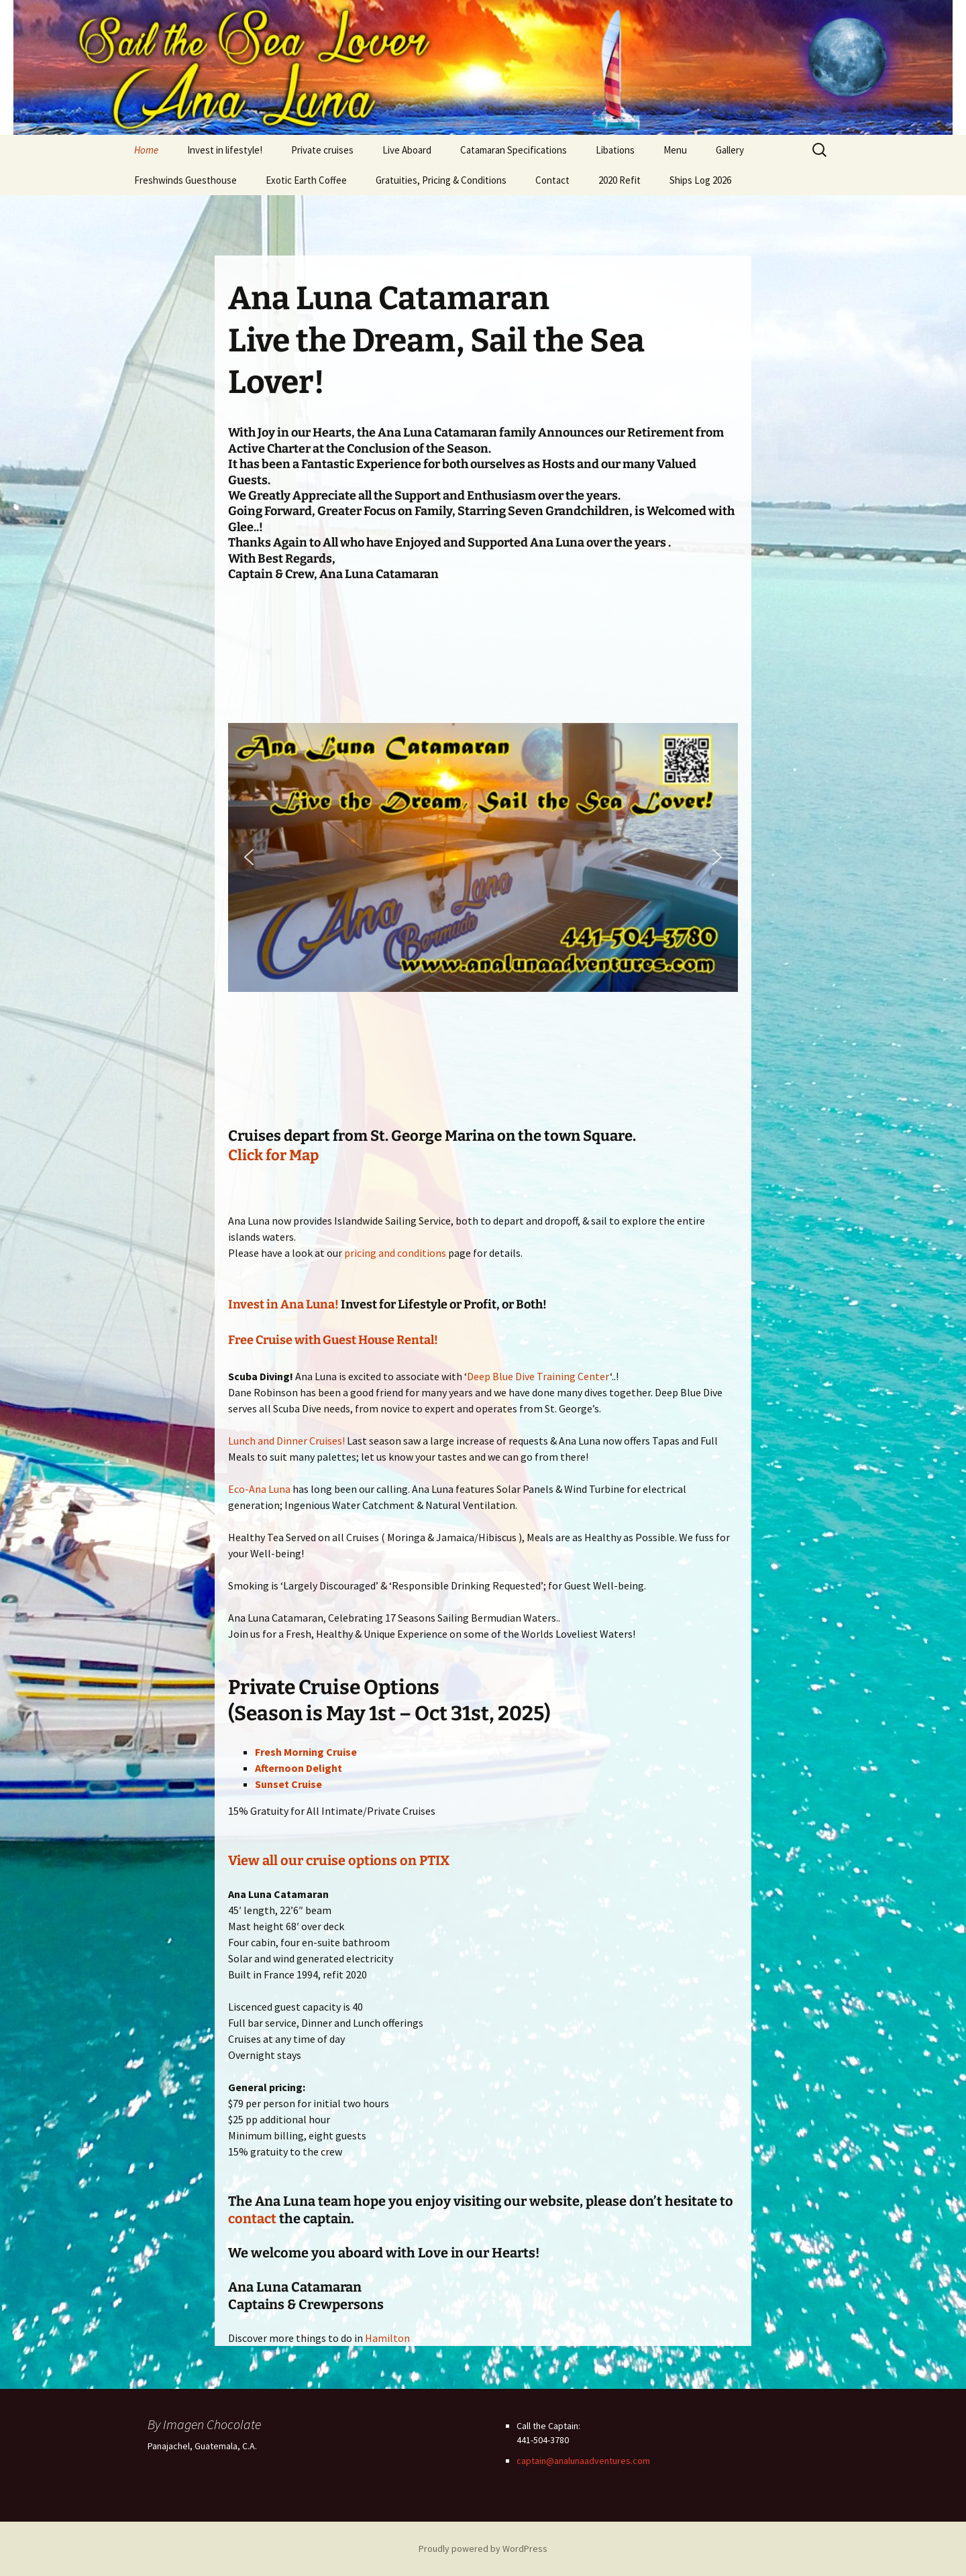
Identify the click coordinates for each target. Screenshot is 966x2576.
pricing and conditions (395, 1252)
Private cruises (322, 150)
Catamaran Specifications (513, 150)
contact (252, 2218)
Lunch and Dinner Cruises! (286, 1440)
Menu (675, 150)
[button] (249, 857)
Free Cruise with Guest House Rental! (333, 1340)
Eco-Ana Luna (259, 1489)
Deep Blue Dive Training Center (538, 1376)
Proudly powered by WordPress (483, 2548)
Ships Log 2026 (700, 180)
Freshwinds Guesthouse (185, 180)
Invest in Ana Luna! (283, 1304)
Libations (615, 150)
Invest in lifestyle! (224, 150)
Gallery (730, 150)
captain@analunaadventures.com (583, 2461)
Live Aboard (406, 150)
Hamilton (387, 2338)
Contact (552, 180)
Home (146, 150)
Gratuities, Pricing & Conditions (441, 180)
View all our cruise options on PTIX (338, 1860)
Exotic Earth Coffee (306, 180)
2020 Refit (619, 180)
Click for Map (273, 1155)
